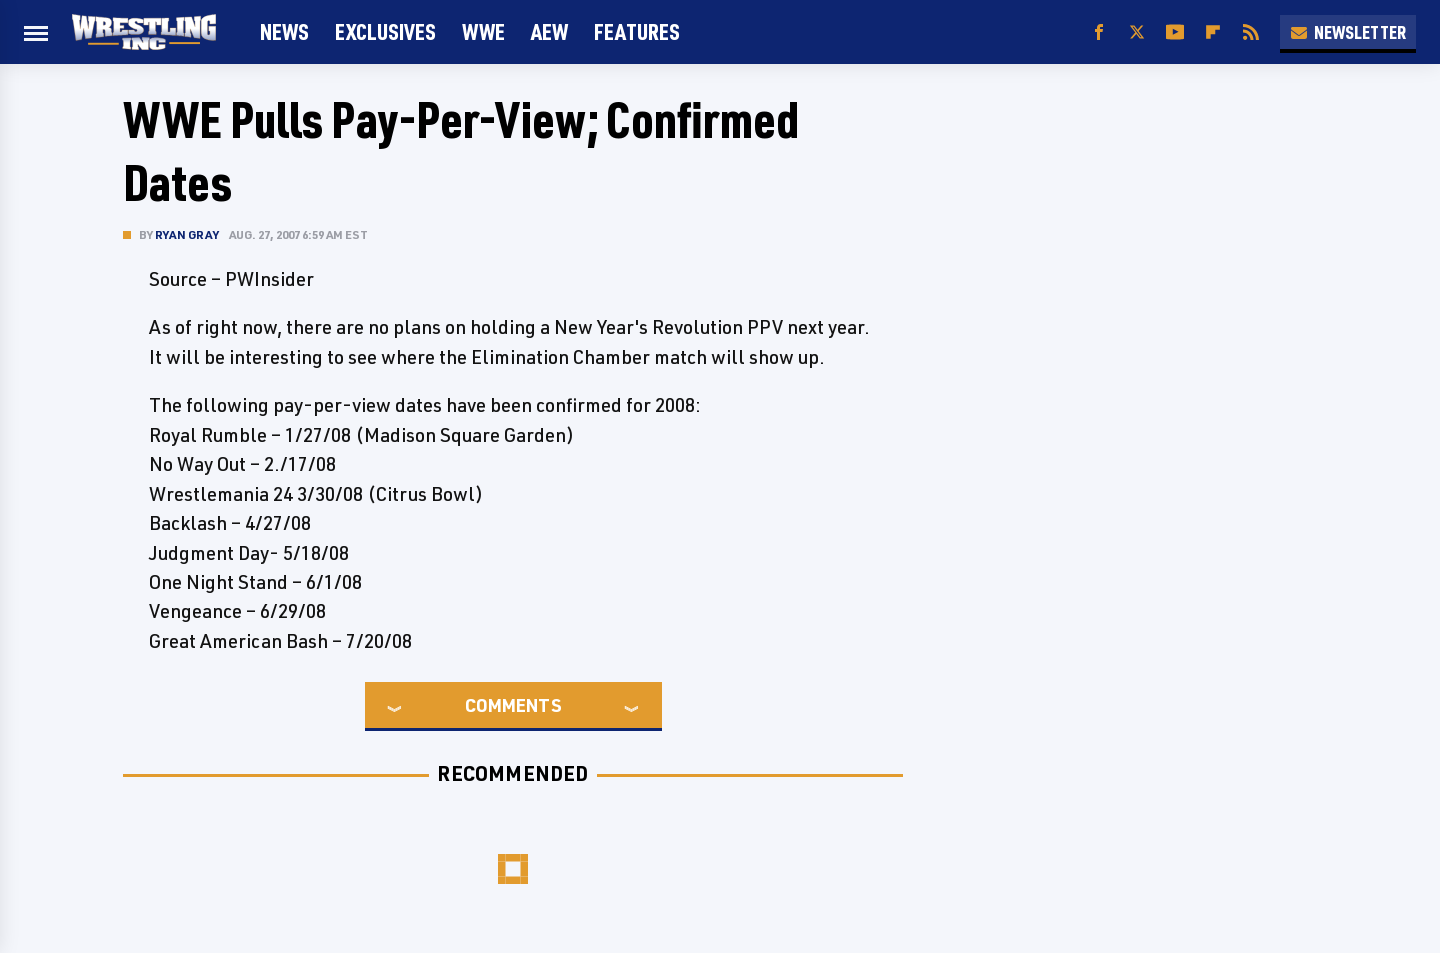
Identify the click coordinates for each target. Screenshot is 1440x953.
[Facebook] (1099, 32)
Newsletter (1348, 32)
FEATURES (637, 31)
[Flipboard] (1213, 32)
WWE (483, 31)
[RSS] (1251, 32)
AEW (549, 31)
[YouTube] (1175, 32)
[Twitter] (1137, 32)
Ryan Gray (187, 234)
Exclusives (385, 31)
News (284, 31)
